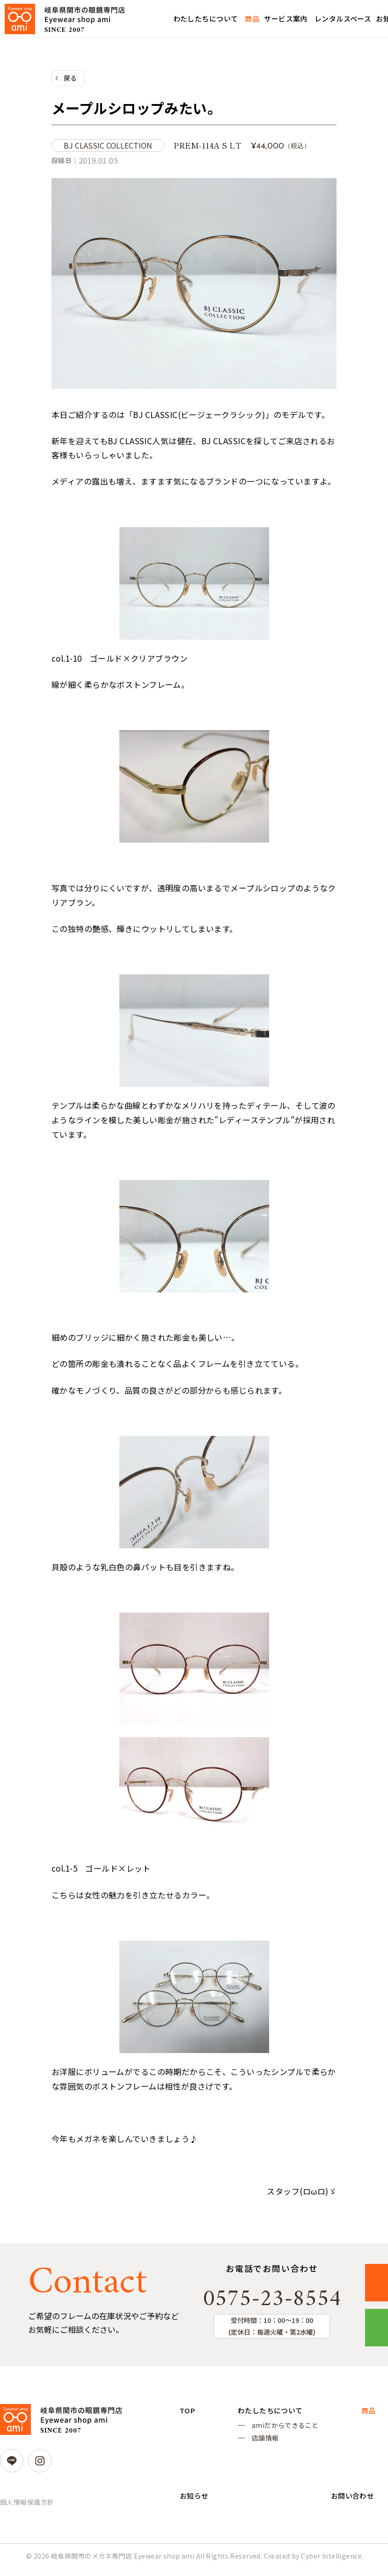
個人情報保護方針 (27, 2504)
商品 (252, 18)
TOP (188, 2413)
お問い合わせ (350, 2505)
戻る (70, 78)
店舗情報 (264, 2443)
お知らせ (195, 2505)
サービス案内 (285, 18)
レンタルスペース (343, 18)
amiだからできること (283, 2429)
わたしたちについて (205, 18)
